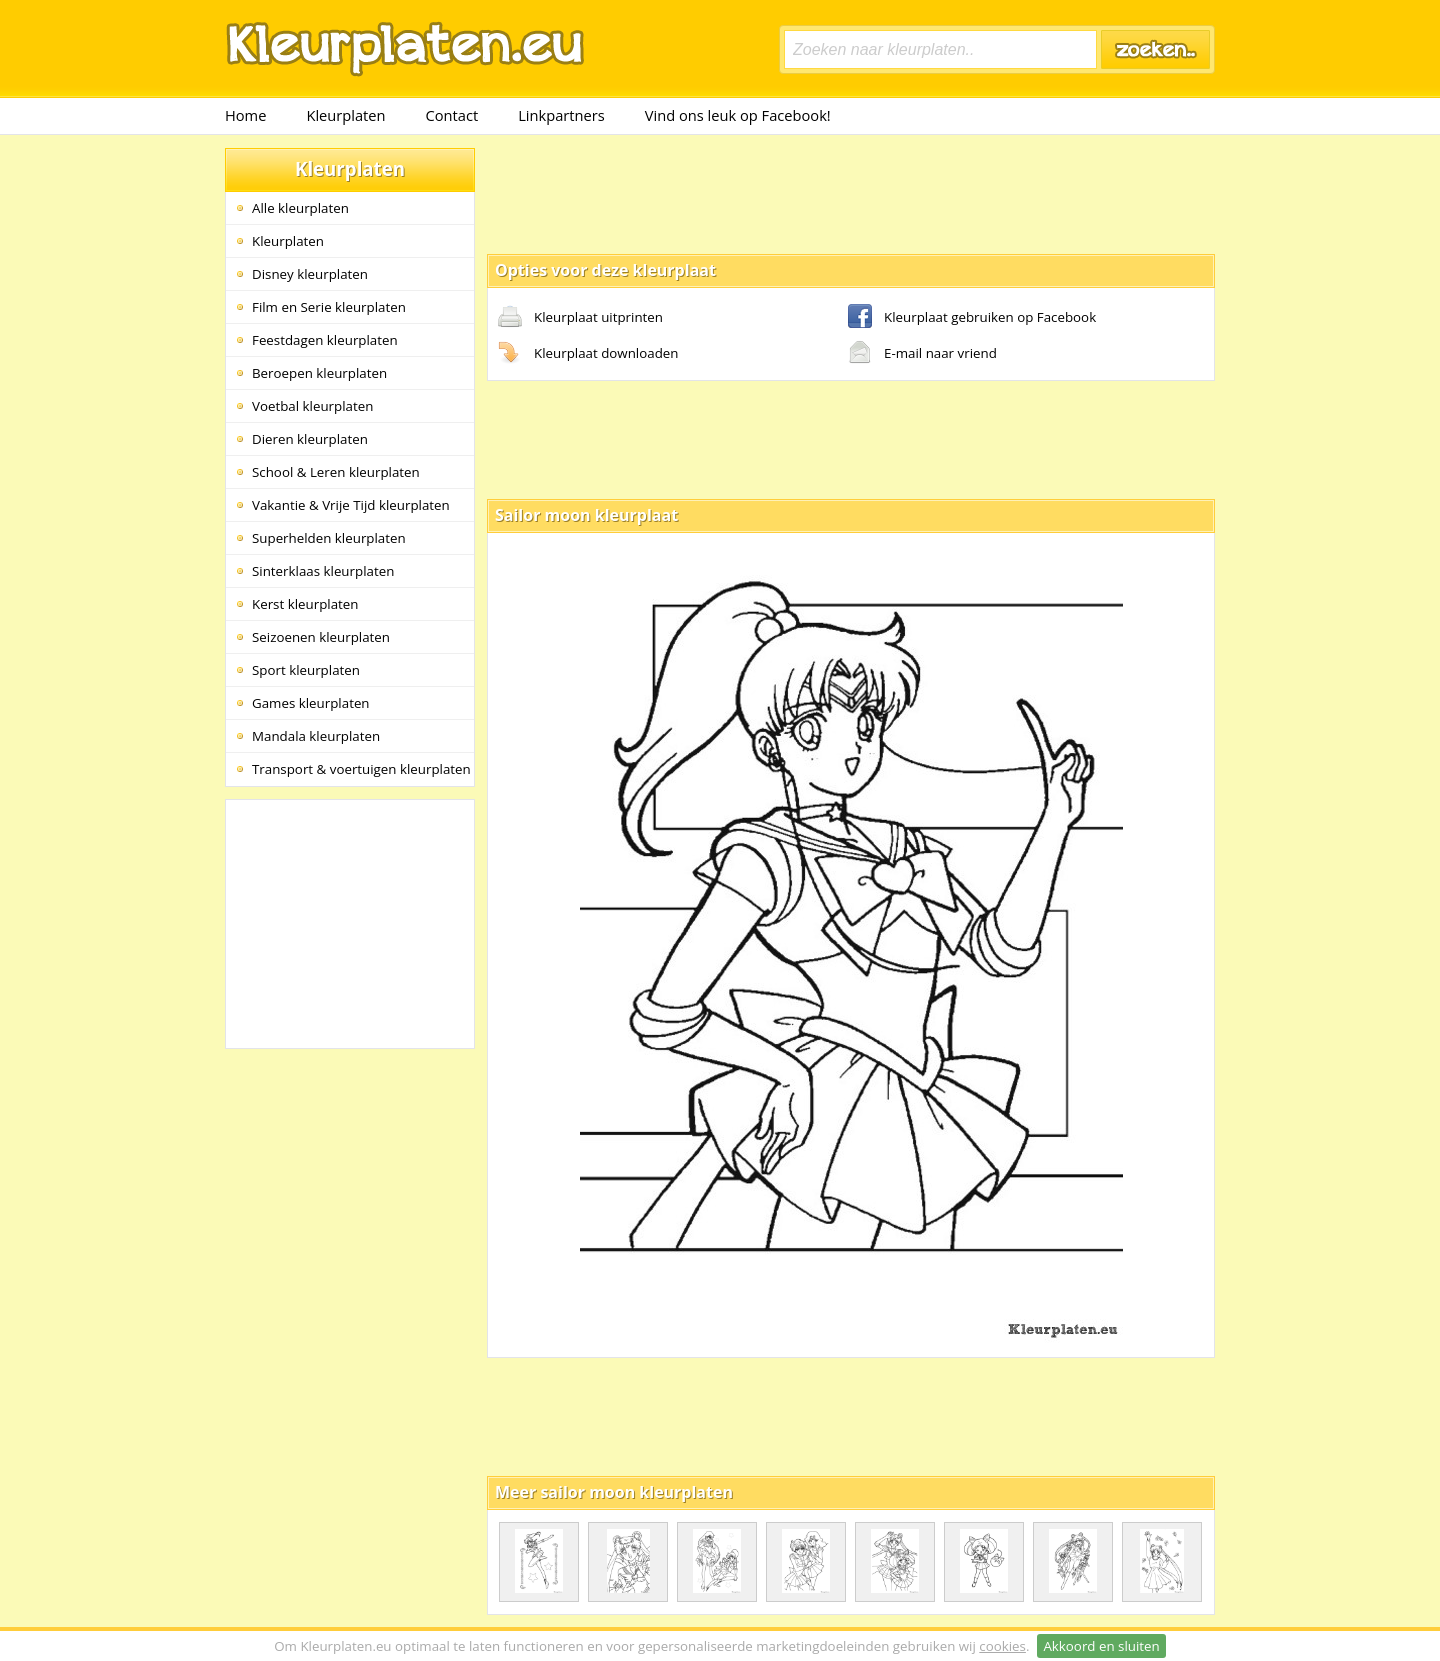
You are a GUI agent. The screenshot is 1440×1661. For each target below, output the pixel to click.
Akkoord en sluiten (1101, 1646)
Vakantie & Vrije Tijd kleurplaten (351, 505)
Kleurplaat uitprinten (580, 318)
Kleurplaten (345, 115)
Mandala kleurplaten (316, 736)
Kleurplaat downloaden (588, 354)
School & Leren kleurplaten (336, 472)
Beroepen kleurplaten (319, 373)
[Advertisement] (851, 193)
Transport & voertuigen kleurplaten (361, 769)
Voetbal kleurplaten (312, 406)
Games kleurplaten (311, 703)
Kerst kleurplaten (305, 604)
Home (245, 115)
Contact (452, 115)
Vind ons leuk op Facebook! (738, 115)
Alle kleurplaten (300, 208)
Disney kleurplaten (310, 274)
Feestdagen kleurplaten (325, 340)
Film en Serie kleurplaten (329, 307)
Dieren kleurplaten (310, 439)
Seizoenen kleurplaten (321, 637)
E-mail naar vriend (922, 354)
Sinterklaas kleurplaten (323, 571)
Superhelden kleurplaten (329, 538)
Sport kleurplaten (306, 670)
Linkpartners (561, 115)
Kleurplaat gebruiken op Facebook (972, 318)
